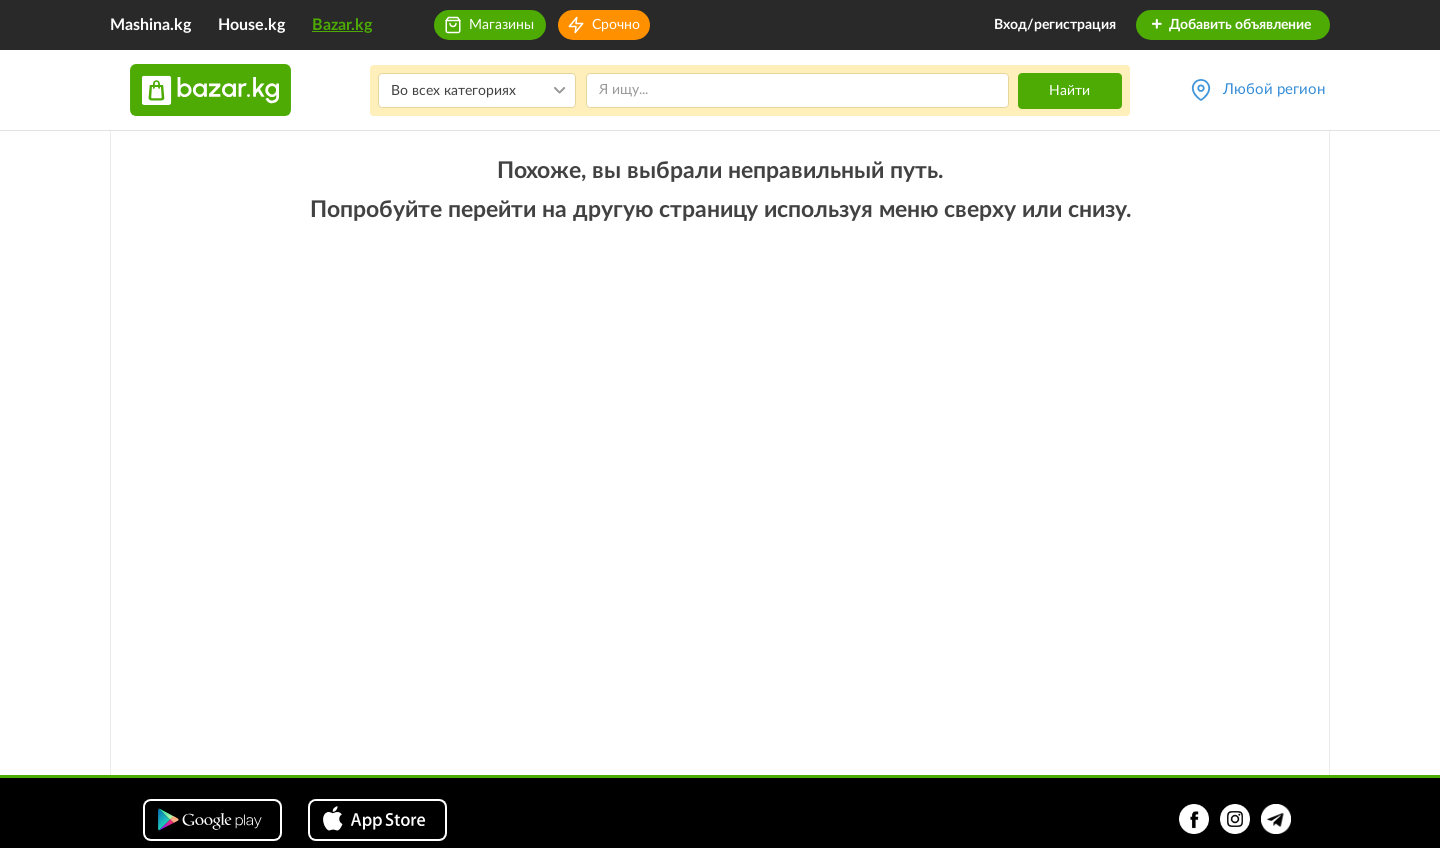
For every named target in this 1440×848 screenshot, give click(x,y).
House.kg (251, 25)
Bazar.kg (342, 25)
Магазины (501, 25)
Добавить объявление (1230, 25)
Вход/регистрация (1055, 25)
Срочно (616, 25)
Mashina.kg (150, 25)
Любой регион (1274, 89)
